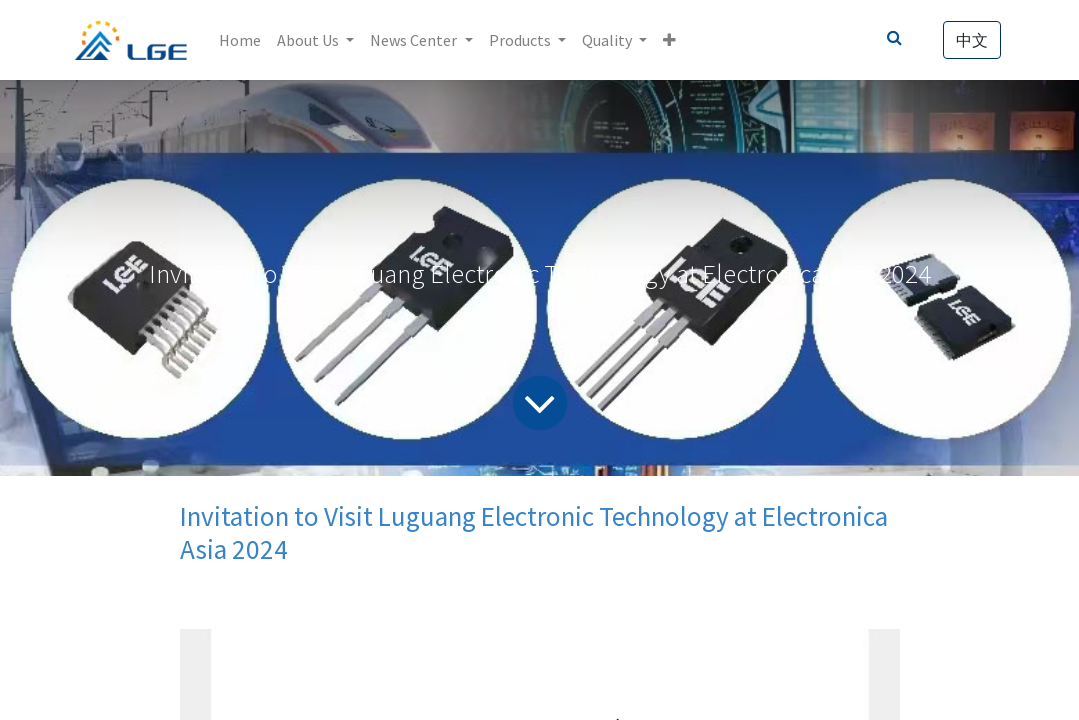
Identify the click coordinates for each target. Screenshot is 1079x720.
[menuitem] (240, 40)
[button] (669, 40)
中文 (972, 40)
